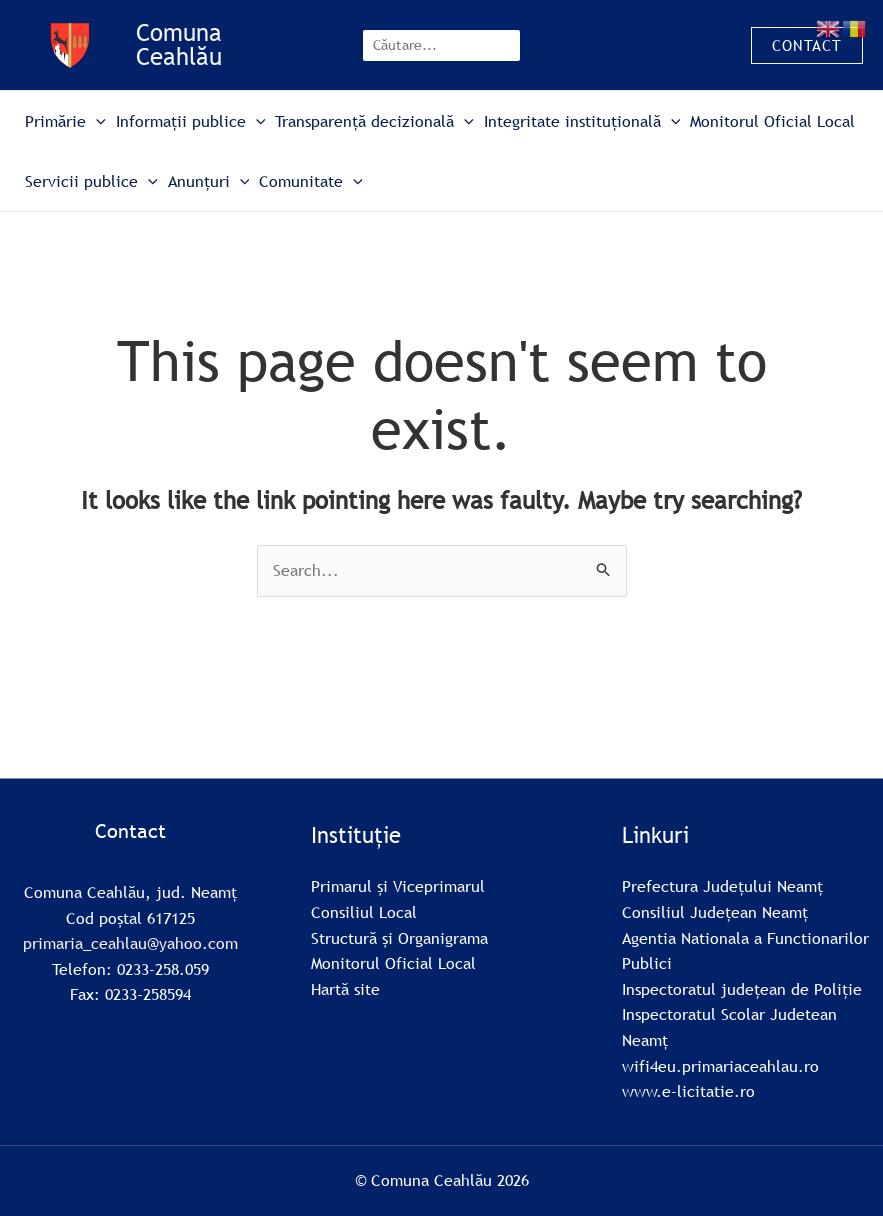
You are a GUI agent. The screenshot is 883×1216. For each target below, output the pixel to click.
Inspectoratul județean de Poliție (742, 989)
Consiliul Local (364, 912)
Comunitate (311, 181)
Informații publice (191, 121)
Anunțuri (209, 181)
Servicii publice (91, 181)
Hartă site (345, 989)
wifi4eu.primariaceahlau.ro (720, 1066)
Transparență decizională (374, 121)
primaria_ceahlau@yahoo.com (130, 943)
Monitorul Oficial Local (772, 121)
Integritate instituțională (582, 121)
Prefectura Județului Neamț (722, 886)
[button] (807, 45)
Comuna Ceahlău (179, 44)
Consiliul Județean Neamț (715, 912)
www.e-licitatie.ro (688, 1091)
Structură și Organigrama (399, 938)
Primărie (65, 121)
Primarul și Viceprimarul (398, 886)
